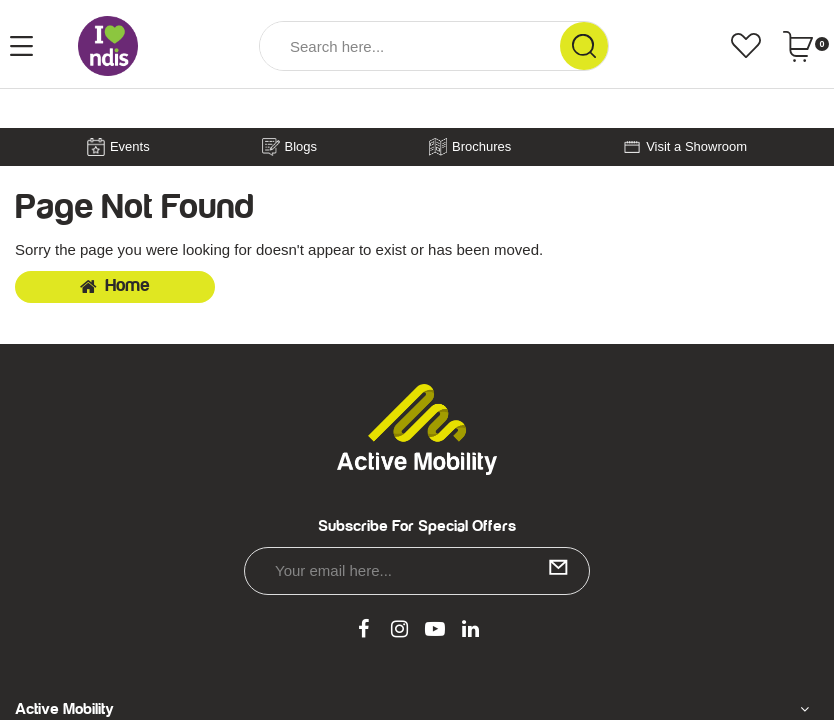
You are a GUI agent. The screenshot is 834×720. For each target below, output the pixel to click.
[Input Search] (410, 46)
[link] (364, 630)
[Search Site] (584, 46)
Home (115, 286)
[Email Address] (417, 571)
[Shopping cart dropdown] (805, 46)
